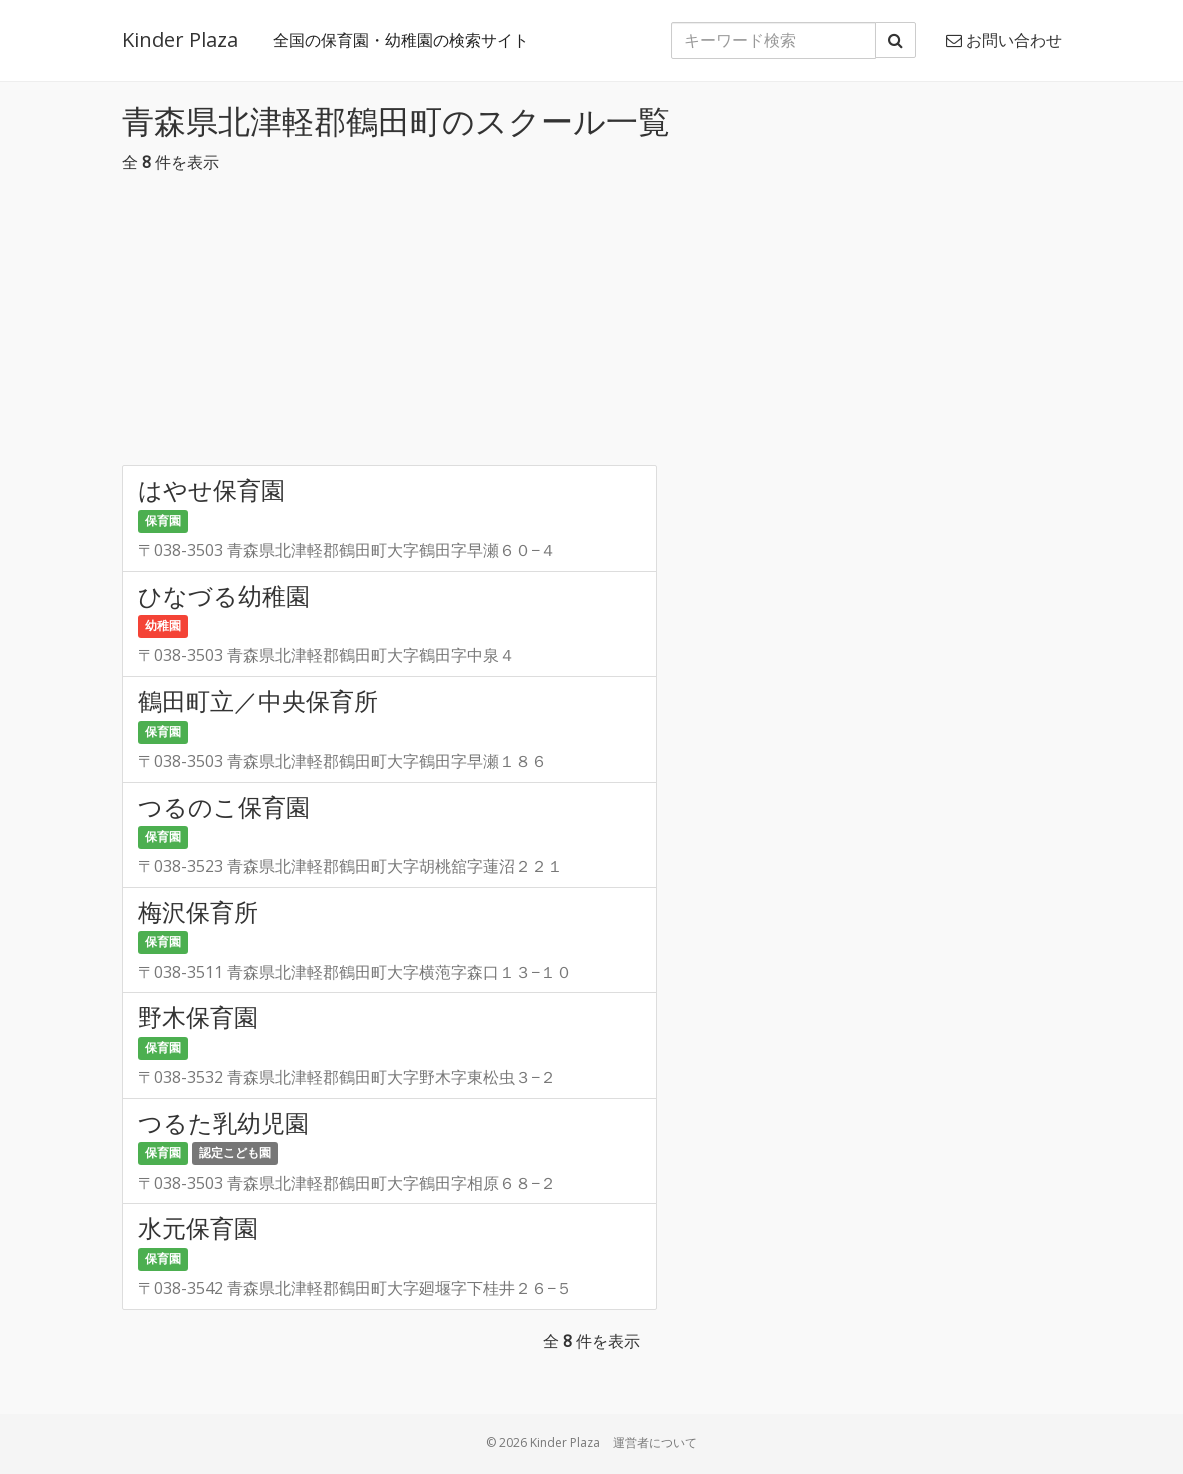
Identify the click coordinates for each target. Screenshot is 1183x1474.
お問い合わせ (1004, 40)
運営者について (655, 1442)
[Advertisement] (592, 325)
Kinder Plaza (180, 39)
